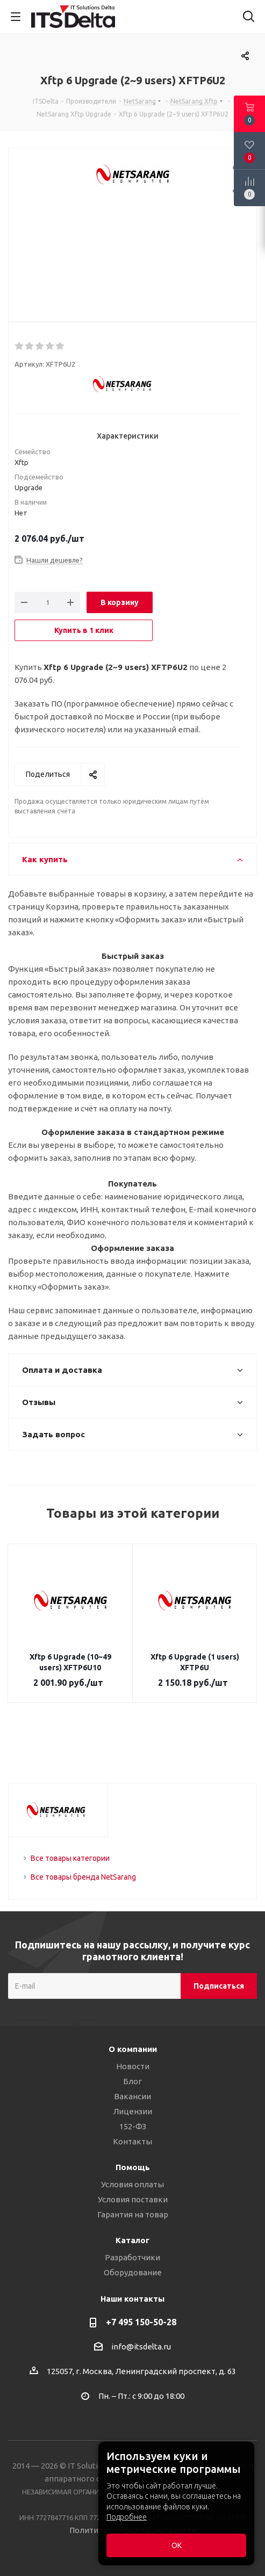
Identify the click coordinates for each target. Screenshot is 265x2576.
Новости (132, 2066)
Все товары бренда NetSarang (83, 1877)
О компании (133, 2049)
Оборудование (133, 2272)
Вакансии (132, 2096)
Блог (132, 2081)
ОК (176, 2545)
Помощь (133, 2167)
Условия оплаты (132, 2184)
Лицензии (132, 2111)
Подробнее (126, 2517)
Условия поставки (133, 2199)
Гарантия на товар (132, 2214)
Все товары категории (70, 1858)
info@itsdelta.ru (141, 2346)
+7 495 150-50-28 (141, 2322)
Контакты (132, 2141)
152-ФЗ (132, 2126)
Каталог (132, 2240)
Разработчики (132, 2257)
